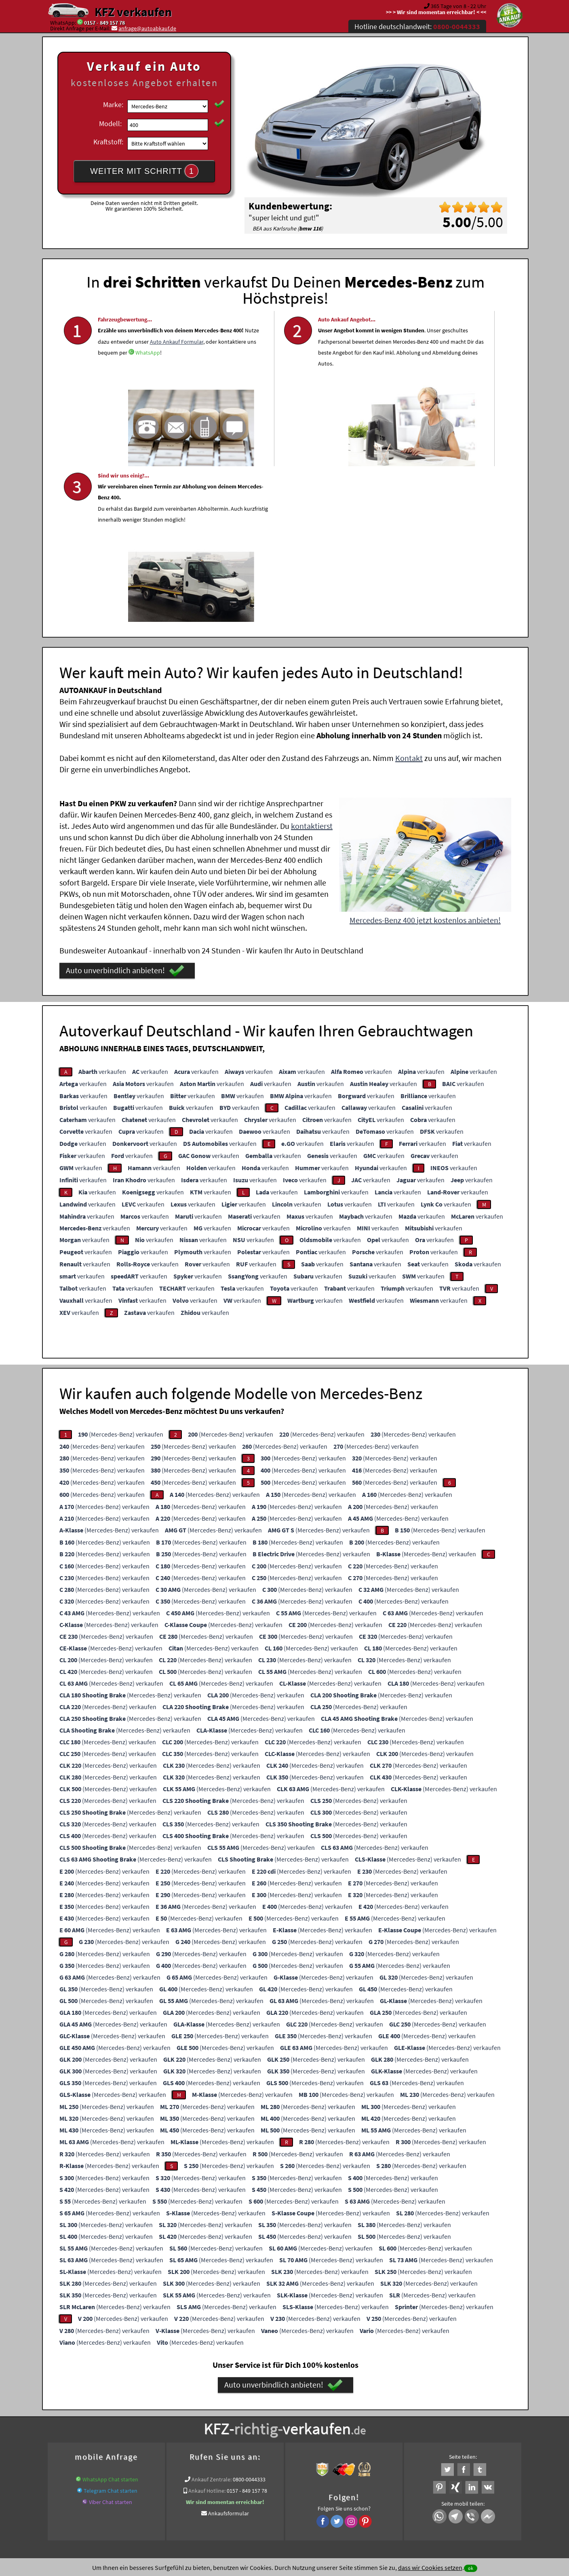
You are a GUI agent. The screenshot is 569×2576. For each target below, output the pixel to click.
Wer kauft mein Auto (214, 2403)
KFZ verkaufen (133, 11)
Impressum (320, 2496)
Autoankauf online (320, 2403)
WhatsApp (110, 396)
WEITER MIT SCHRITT (144, 171)
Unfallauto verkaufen (268, 2403)
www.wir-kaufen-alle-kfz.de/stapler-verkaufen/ (370, 2413)
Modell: (110, 123)
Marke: (113, 104)
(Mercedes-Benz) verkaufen (120, 1272)
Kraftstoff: (108, 141)
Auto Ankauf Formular (163, 374)
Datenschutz (237, 2496)
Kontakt (409, 595)
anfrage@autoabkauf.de (147, 28)
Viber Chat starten (110, 2339)
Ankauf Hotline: (206, 2328)
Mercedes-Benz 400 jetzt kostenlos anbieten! (425, 757)
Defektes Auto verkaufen (132, 2413)
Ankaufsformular (228, 2350)
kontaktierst (312, 663)
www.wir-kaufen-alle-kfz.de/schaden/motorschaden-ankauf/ (238, 2413)
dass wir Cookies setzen (430, 2567)
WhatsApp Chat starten (110, 2316)
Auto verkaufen (365, 2403)
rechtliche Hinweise (279, 2496)
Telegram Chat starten (110, 2328)
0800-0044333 (249, 2316)
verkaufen (102, 909)
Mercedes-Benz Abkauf (293, 2422)
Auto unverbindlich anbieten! (125, 808)
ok (470, 2568)
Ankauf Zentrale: (212, 2316)
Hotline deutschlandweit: (417, 26)
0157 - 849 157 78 (104, 22)
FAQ (343, 2496)
